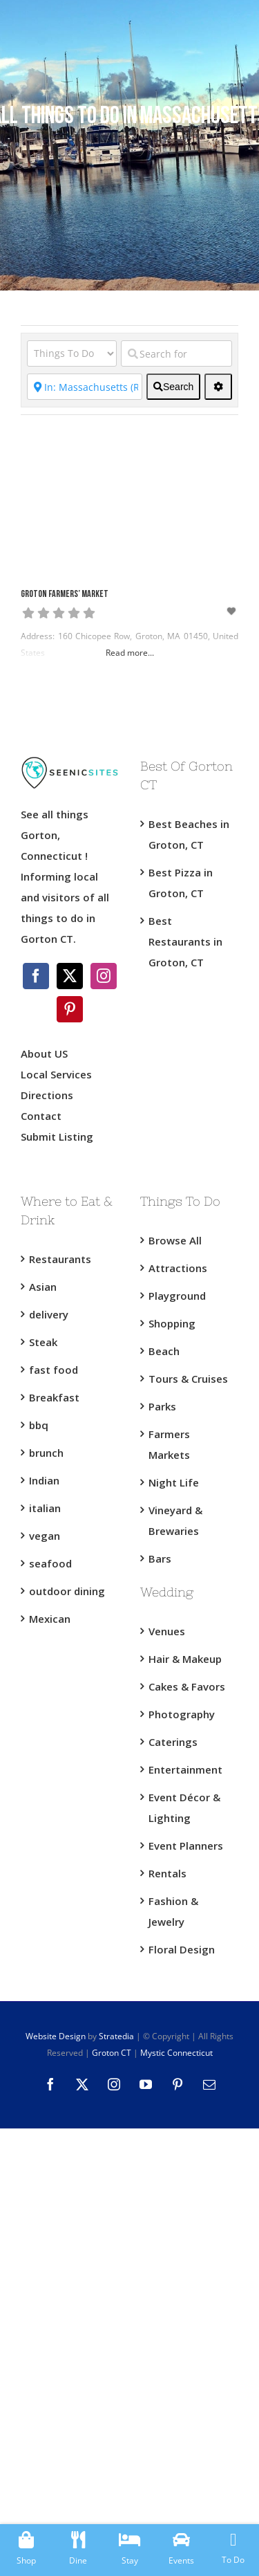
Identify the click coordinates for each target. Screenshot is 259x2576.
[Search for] (176, 353)
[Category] (72, 353)
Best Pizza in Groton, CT (180, 882)
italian (45, 1508)
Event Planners (185, 1845)
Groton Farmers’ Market (64, 594)
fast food (53, 1370)
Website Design (56, 2036)
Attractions (177, 1268)
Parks (162, 1406)
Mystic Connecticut (176, 2053)
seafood (50, 1563)
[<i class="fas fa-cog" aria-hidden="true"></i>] (218, 387)
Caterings (173, 1742)
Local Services (56, 1074)
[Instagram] (103, 976)
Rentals (167, 1873)
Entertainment (185, 1769)
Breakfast (54, 1397)
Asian (43, 1287)
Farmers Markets (169, 1444)
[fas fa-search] (173, 387)
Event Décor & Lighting (184, 1807)
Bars (159, 1558)
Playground (177, 1296)
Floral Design (181, 1949)
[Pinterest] (70, 1009)
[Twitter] (70, 976)
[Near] (84, 387)
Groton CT (110, 2053)
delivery (48, 1314)
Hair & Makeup (185, 1659)
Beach (164, 1351)
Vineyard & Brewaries (175, 1520)
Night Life (173, 1482)
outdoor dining (67, 1591)
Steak (43, 1342)
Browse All (175, 1240)
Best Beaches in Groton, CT (188, 834)
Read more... (130, 653)
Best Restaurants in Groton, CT (185, 941)
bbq (38, 1425)
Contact (41, 1116)
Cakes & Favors (186, 1686)
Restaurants (60, 1259)
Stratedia (116, 2036)
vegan (44, 1536)
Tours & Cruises (188, 1379)
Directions (47, 1095)
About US (44, 1053)
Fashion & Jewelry (173, 1911)
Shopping (171, 1323)
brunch (46, 1453)
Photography (181, 1714)
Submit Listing (58, 1136)
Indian (44, 1480)
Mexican (49, 1619)
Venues (166, 1631)
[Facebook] (36, 976)
